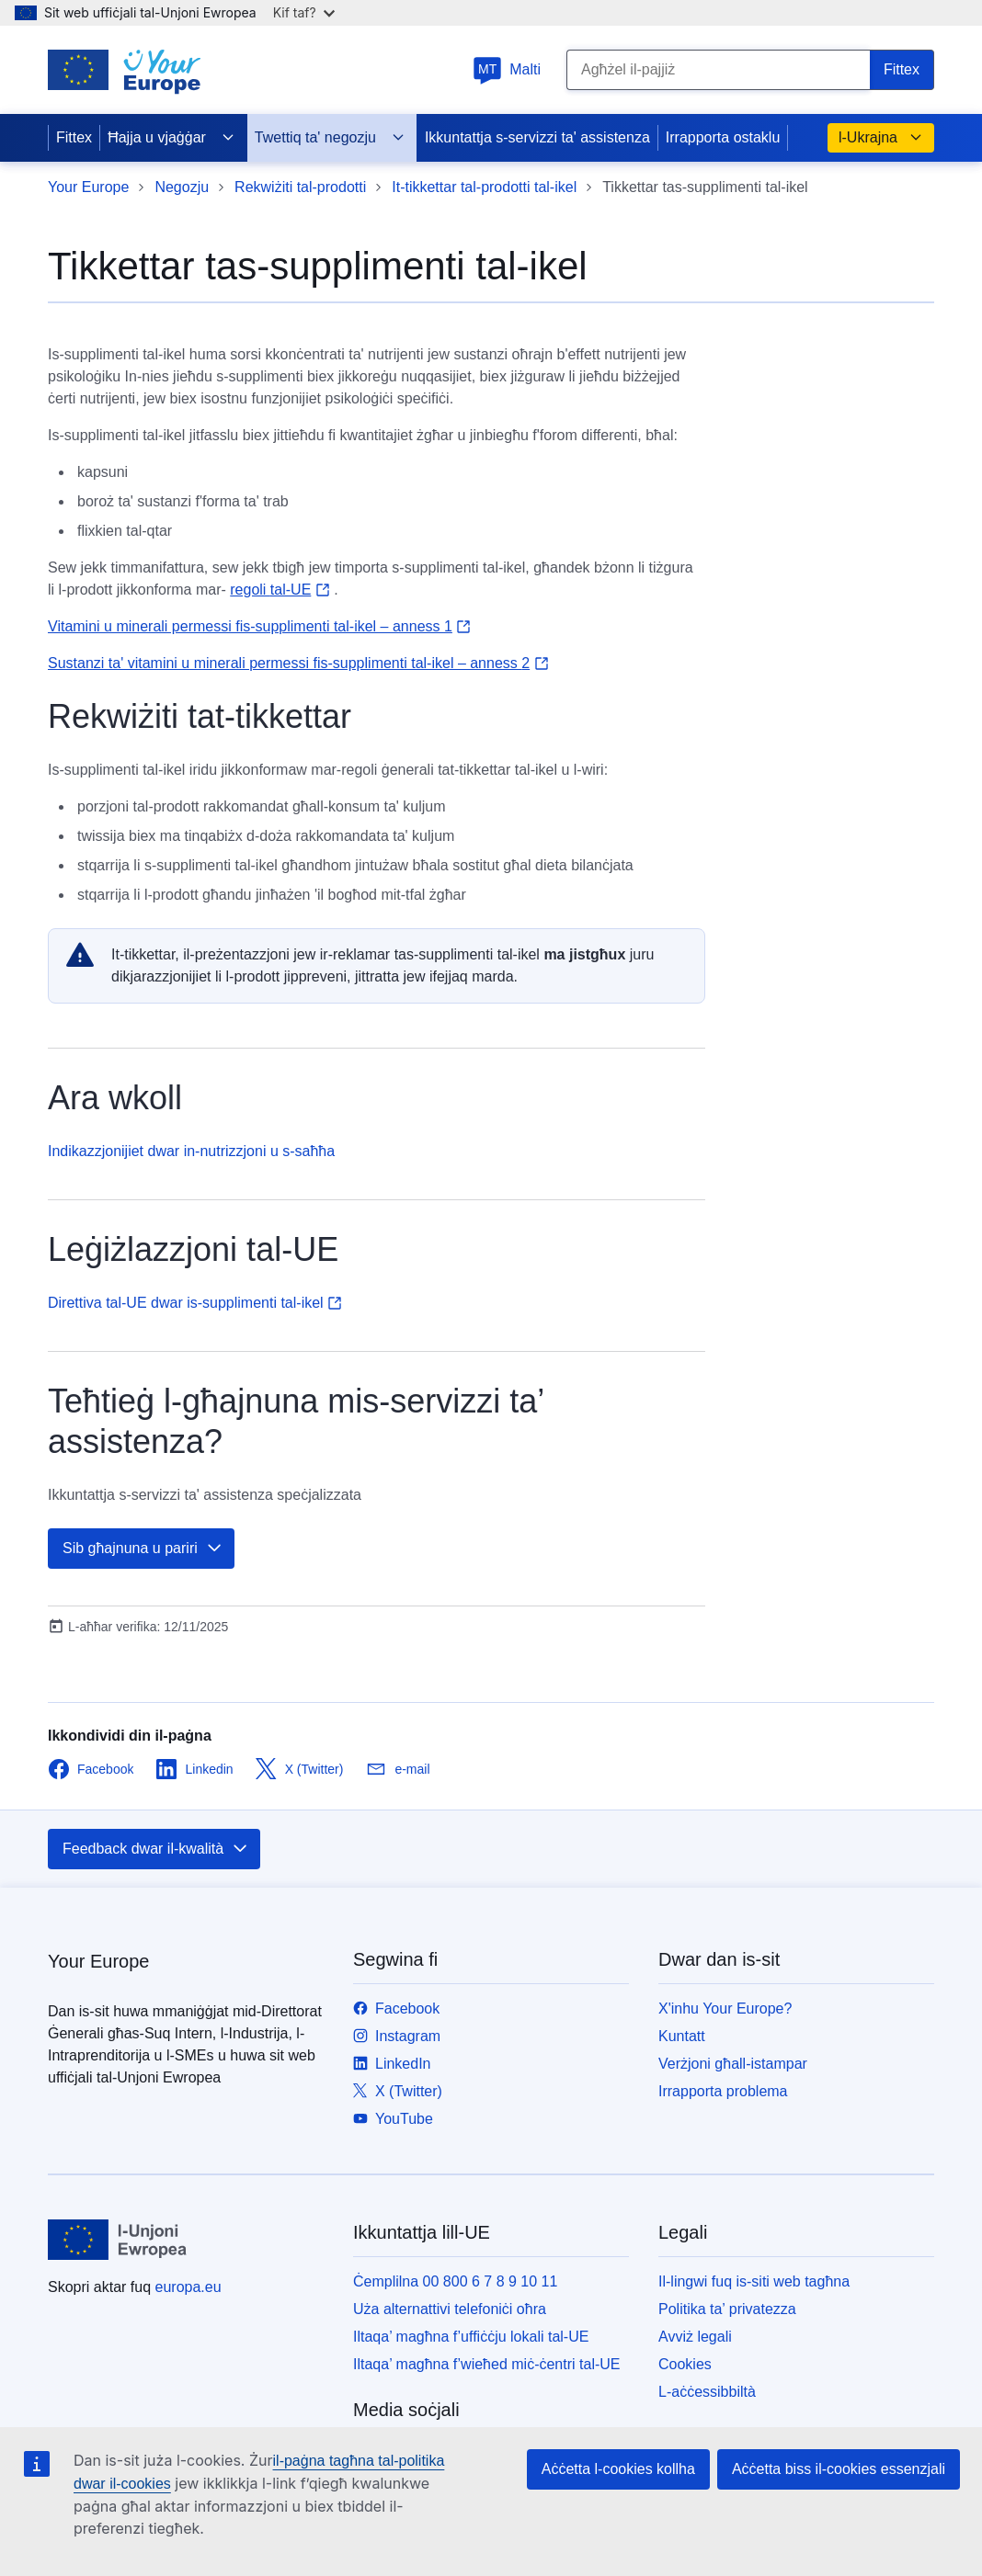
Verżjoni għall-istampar (732, 2063)
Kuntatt (681, 2036)
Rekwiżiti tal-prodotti (300, 187)
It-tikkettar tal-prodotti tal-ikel (484, 187)
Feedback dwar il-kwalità (156, 1849)
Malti (507, 69)
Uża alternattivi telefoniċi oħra (449, 2309)
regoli (279, 589)
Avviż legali (695, 2336)
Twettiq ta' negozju (330, 138)
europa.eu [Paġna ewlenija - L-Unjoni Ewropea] (188, 2287)
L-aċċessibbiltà (707, 2392)
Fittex (74, 137)
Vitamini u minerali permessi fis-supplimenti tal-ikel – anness (259, 626)
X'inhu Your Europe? (725, 2008)
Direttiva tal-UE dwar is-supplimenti (195, 1303)
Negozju (181, 187)
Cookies (685, 2364)
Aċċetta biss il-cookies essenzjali (838, 2469)
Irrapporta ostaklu (723, 137)
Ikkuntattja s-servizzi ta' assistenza (537, 137)
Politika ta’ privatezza (727, 2309)
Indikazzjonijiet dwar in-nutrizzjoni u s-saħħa (191, 1151)
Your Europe (88, 187)
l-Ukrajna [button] (881, 138)
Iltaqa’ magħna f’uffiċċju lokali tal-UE (470, 2336)
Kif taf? (304, 12)
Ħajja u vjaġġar (171, 138)
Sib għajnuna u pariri (143, 1548)
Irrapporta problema (723, 2091)
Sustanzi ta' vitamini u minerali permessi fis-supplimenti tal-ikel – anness (298, 663)
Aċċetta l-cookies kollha (618, 2469)
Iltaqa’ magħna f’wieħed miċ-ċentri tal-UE (486, 2364)
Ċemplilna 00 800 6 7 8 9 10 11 (455, 2281)
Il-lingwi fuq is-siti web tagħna (754, 2281)
